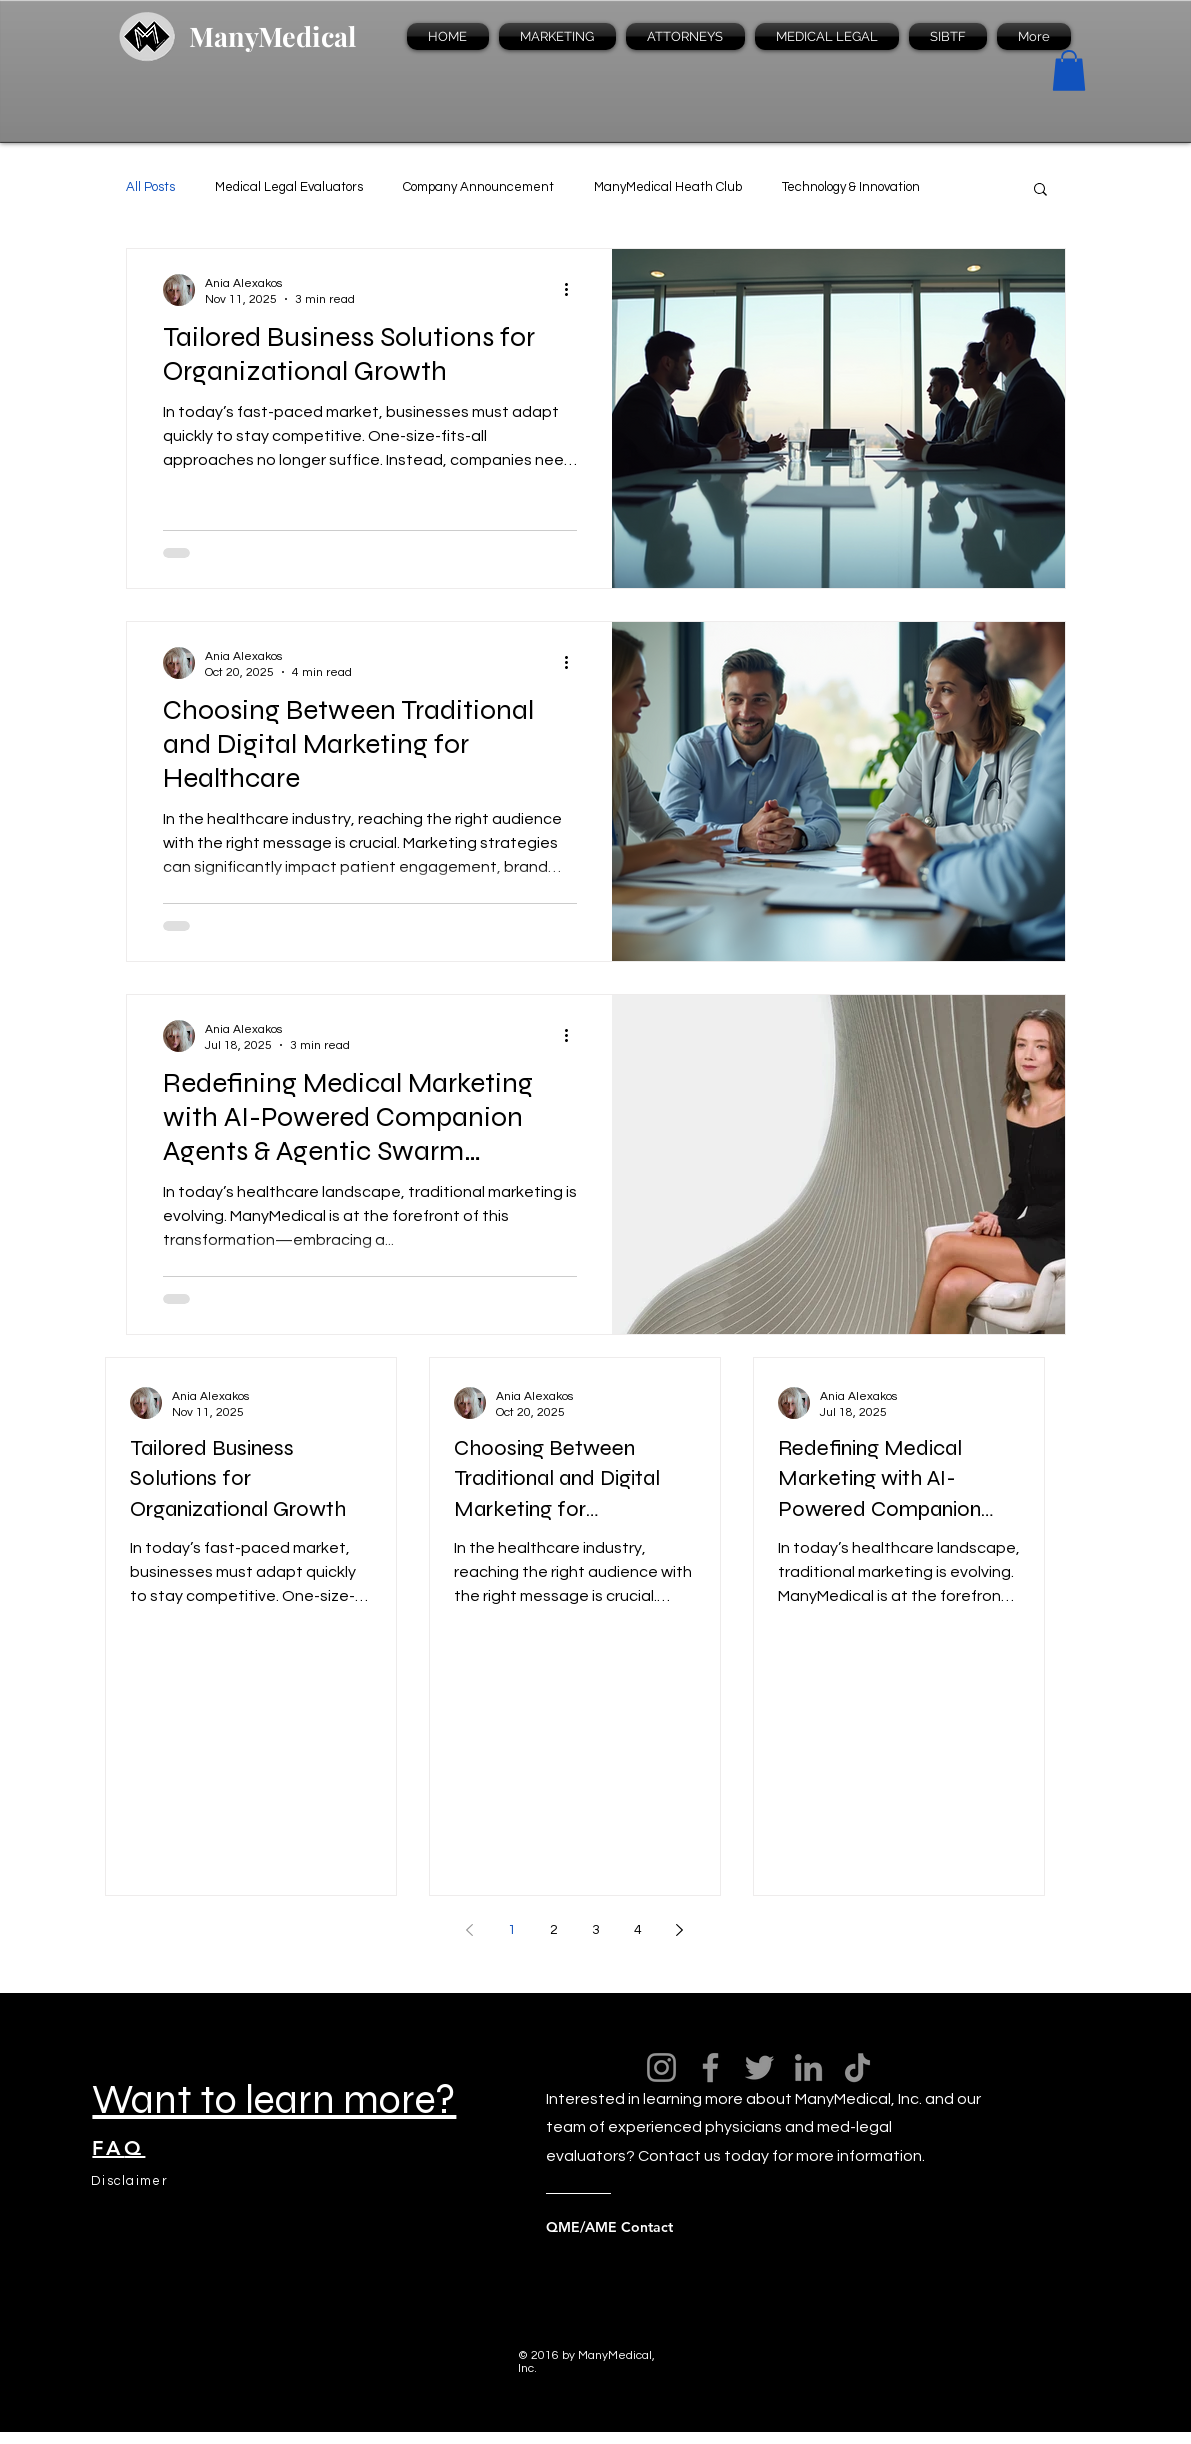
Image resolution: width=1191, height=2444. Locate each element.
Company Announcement (478, 187)
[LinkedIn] (808, 2067)
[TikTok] (857, 2067)
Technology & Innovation (851, 187)
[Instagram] (661, 2067)
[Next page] (680, 1930)
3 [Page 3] (596, 1930)
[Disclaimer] (131, 2181)
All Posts (150, 187)
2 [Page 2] (554, 1930)
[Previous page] (470, 1930)
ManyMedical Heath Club (668, 187)
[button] (1069, 70)
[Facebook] (710, 2067)
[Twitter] (759, 2067)
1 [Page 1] (512, 1930)
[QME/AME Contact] (626, 2227)
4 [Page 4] (638, 1930)
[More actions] (574, 290)
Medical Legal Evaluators (289, 187)
